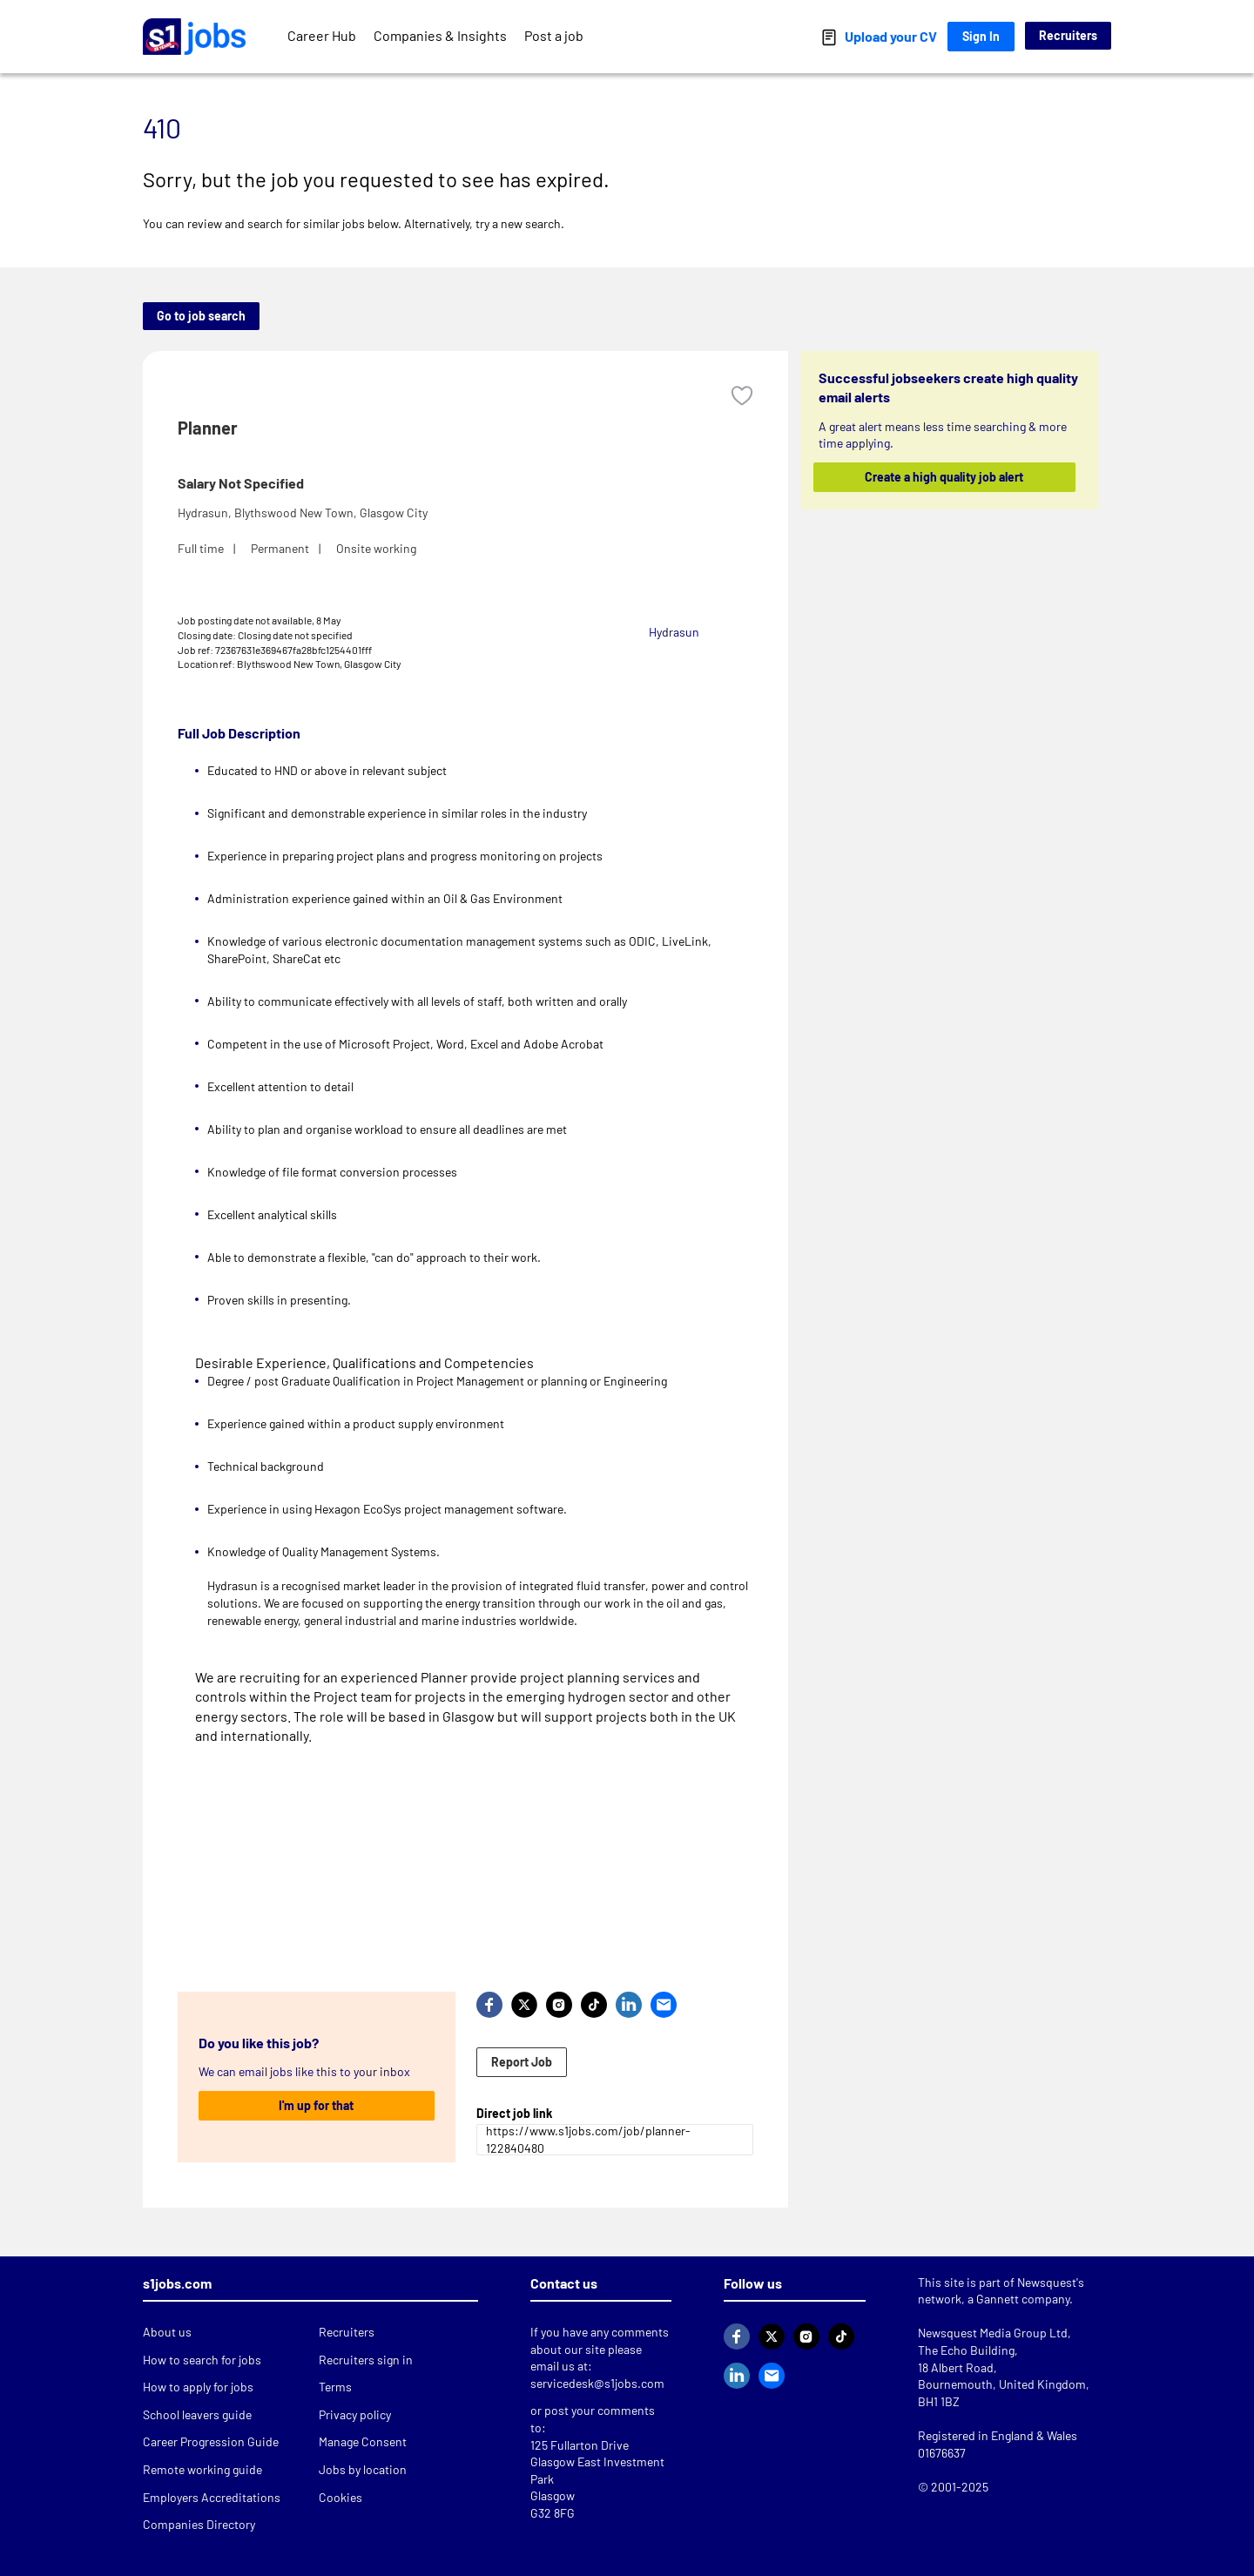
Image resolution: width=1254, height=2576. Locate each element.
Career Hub (321, 35)
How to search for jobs (202, 2359)
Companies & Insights (440, 35)
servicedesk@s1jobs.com (597, 2383)
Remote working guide (202, 2469)
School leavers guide (197, 2414)
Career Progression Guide (211, 2441)
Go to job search (201, 315)
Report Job (521, 2061)
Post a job (553, 35)
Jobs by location (363, 2469)
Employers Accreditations (211, 2497)
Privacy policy (355, 2414)
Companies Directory (199, 2524)
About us (167, 2331)
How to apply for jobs (198, 2386)
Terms (335, 2386)
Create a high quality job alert (945, 476)
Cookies (340, 2497)
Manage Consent (363, 2441)
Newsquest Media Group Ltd (993, 2332)
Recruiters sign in (366, 2359)
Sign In (981, 36)
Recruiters (1068, 35)
